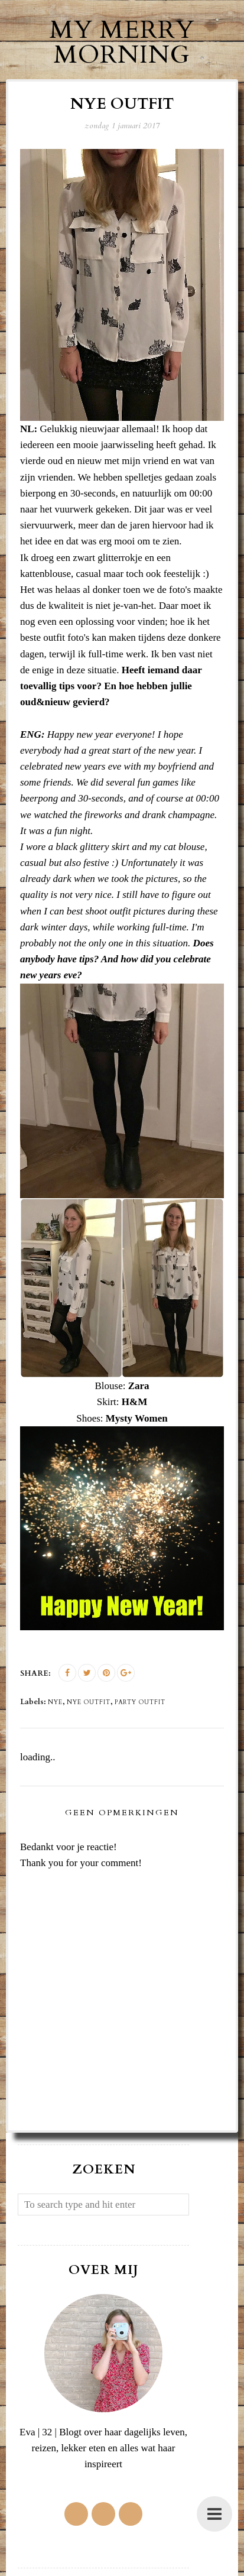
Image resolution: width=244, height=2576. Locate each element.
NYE (55, 1702)
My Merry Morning (122, 42)
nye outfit (88, 1702)
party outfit (140, 1702)
